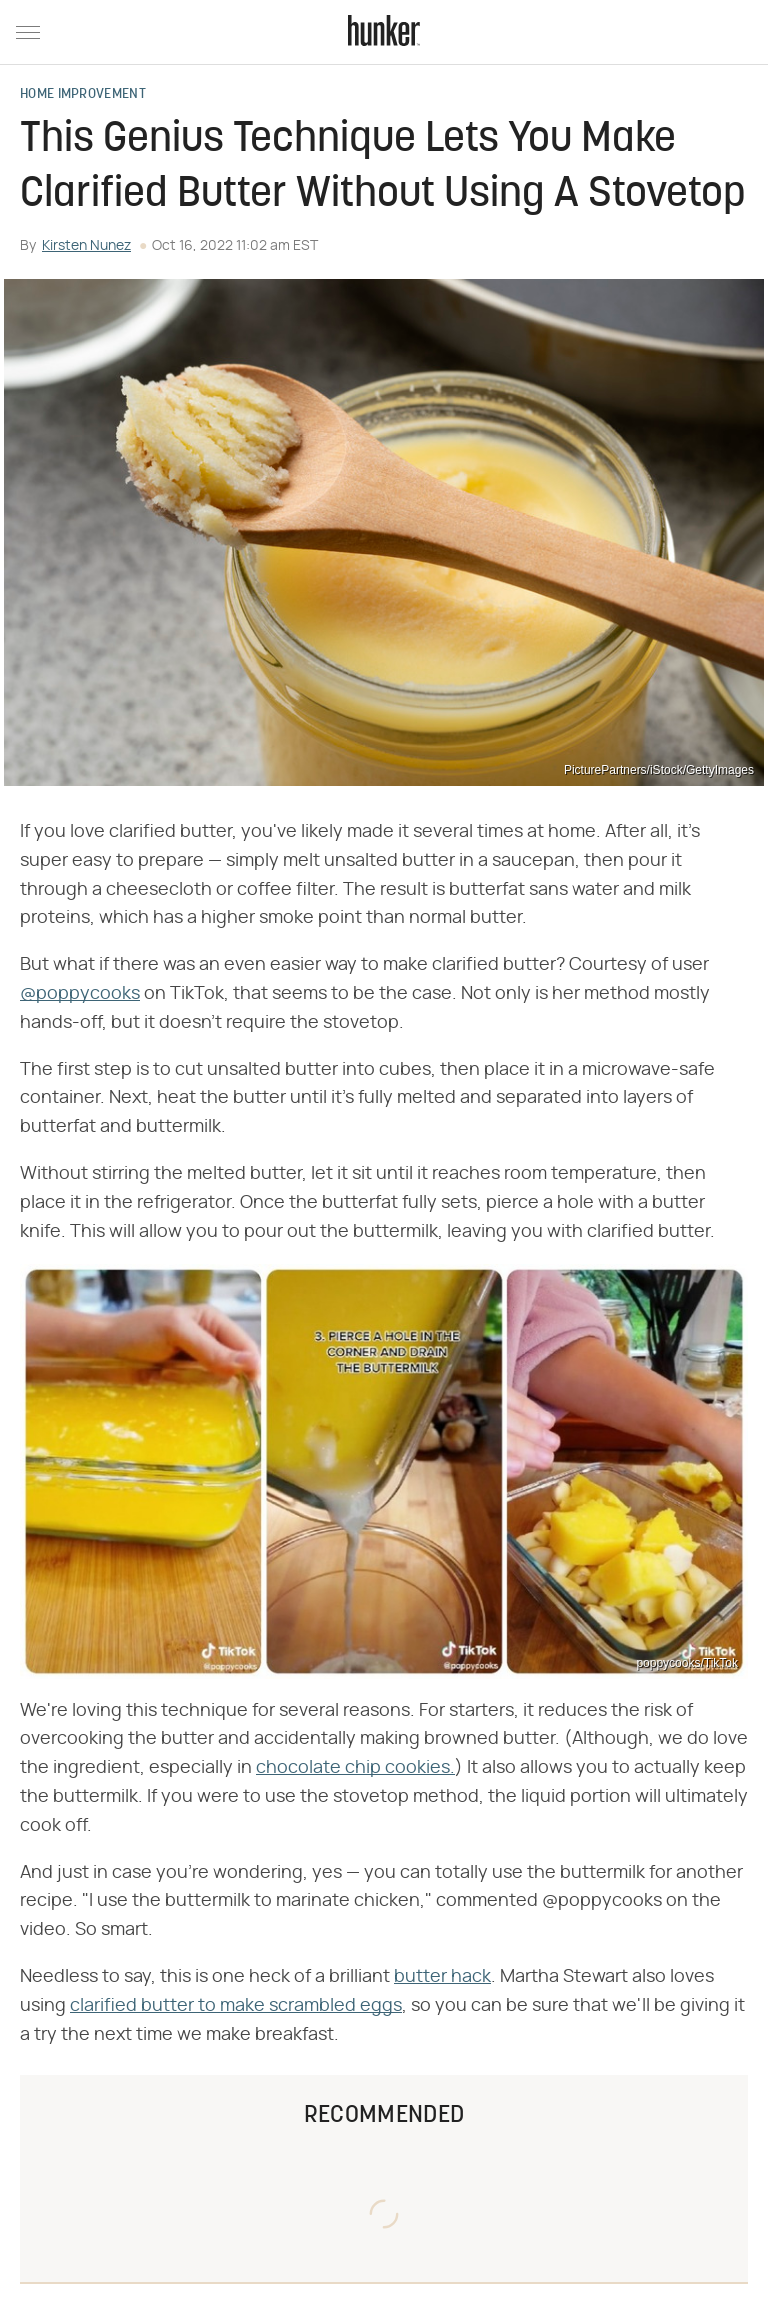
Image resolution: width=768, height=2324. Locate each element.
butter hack (442, 1977)
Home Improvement (83, 95)
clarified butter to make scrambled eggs (236, 2006)
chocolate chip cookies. (355, 1768)
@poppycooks (80, 994)
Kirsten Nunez (86, 246)
